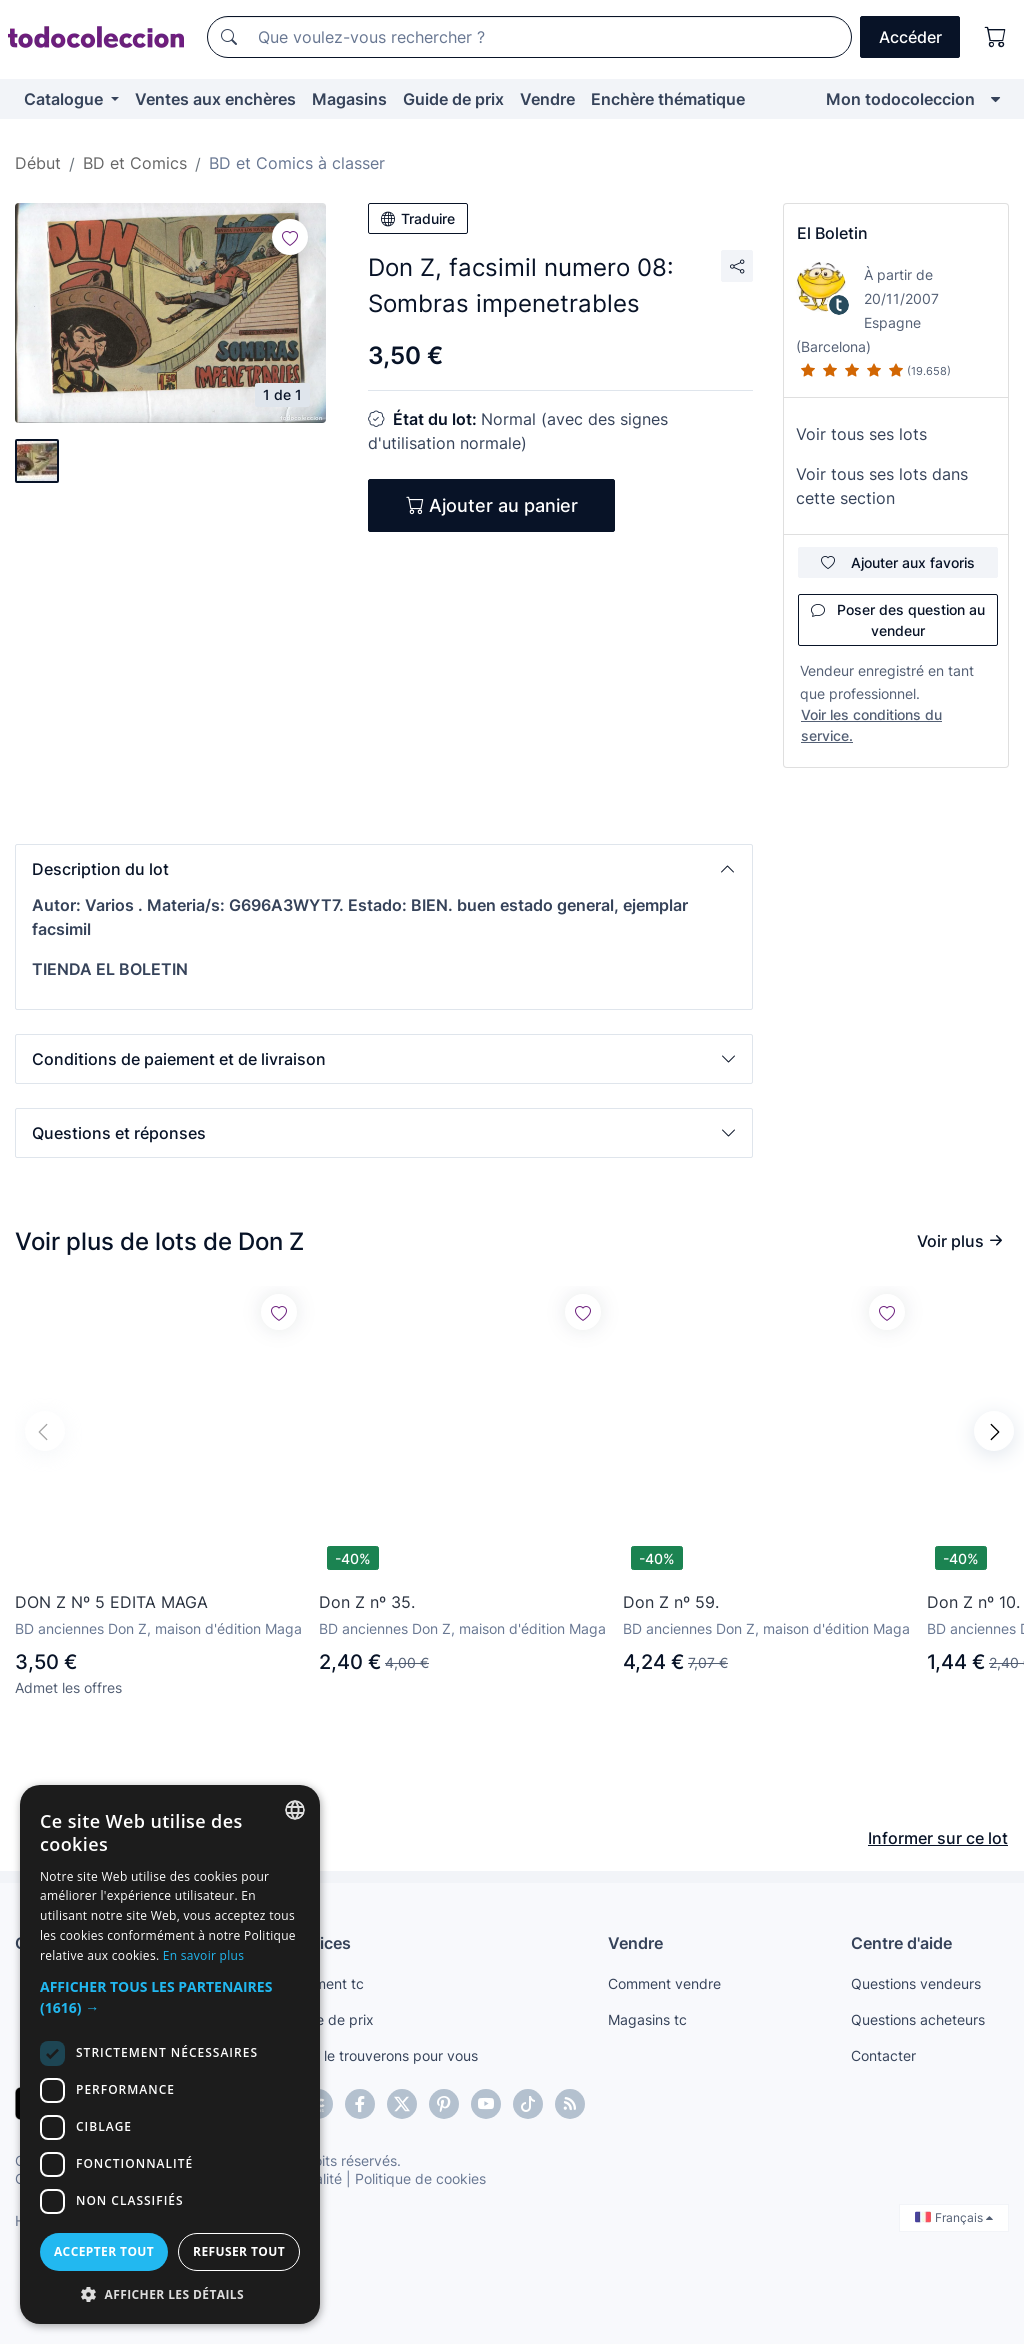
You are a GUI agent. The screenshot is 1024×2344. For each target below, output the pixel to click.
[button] (384, 869)
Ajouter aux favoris (898, 562)
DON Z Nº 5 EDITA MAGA (111, 1602)
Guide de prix (453, 99)
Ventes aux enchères (215, 99)
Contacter (883, 2055)
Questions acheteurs (918, 2019)
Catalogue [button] (65, 99)
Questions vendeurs (916, 1983)
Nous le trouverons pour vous (382, 2055)
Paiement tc (325, 1983)
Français (954, 2217)
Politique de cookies (420, 2178)
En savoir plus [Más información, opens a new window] (203, 1955)
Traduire (418, 218)
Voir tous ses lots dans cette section (882, 486)
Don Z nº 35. (367, 1602)
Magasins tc (647, 2019)
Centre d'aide (901, 1943)
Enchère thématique (668, 99)
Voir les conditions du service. (871, 725)
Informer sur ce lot (938, 1838)
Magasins (349, 99)
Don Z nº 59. (671, 1602)
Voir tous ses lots (861, 434)
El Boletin (832, 233)
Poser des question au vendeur (898, 620)
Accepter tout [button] (104, 2251)
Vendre (547, 99)
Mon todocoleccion (900, 99)
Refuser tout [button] (239, 2251)
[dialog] (170, 2054)
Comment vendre (664, 1983)
